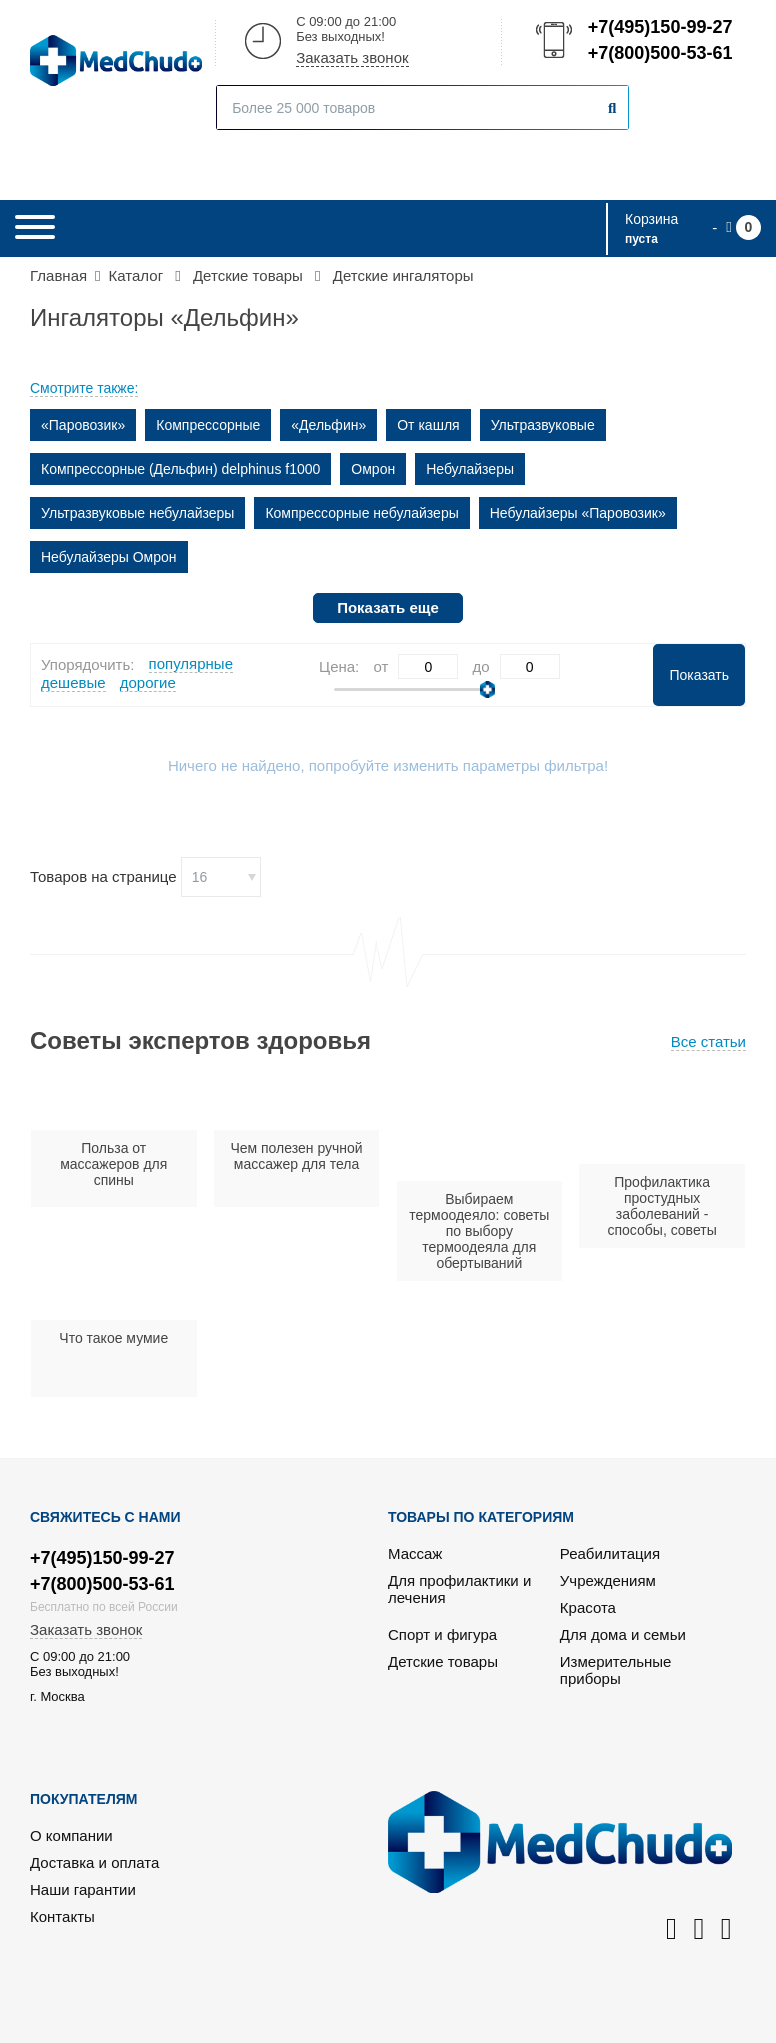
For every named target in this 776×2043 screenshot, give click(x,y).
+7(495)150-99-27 (659, 27)
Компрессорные (208, 425)
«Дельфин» (328, 425)
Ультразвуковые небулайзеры (137, 513)
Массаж (415, 1553)
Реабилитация (610, 1553)
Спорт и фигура (442, 1634)
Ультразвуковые (543, 425)
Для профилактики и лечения (459, 1589)
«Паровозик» (83, 425)
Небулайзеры (470, 469)
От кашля (428, 425)
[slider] (487, 689)
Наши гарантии (83, 1889)
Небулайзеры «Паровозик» (578, 513)
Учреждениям (608, 1580)
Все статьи (708, 1041)
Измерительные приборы (616, 1670)
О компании (71, 1835)
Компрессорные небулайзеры (361, 513)
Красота (588, 1607)
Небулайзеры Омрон (109, 557)
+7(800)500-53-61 (659, 53)
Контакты (62, 1916)
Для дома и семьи (623, 1634)
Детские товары (443, 1661)
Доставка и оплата (94, 1862)
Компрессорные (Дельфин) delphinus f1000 (180, 469)
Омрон (373, 469)
